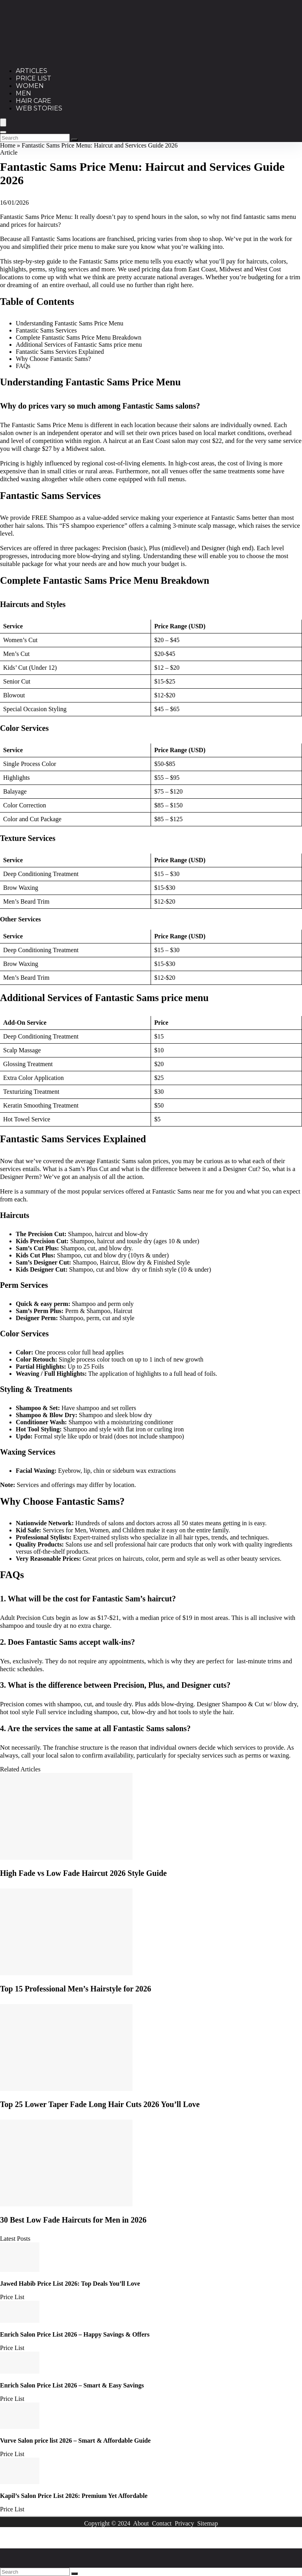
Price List (33, 78)
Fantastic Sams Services (46, 330)
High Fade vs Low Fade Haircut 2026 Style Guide (83, 1873)
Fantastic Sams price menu (114, 261)
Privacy (184, 2523)
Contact (162, 2523)
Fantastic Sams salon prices (133, 1161)
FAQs (23, 365)
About (141, 2523)
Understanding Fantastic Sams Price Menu (69, 323)
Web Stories (39, 108)
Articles (31, 71)
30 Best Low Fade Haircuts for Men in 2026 (73, 2219)
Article (8, 152)
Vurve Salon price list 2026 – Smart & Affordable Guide (75, 2440)
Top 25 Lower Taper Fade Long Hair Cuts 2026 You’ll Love (99, 2104)
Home (7, 145)
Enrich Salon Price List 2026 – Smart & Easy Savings (72, 2385)
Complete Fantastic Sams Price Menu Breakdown (79, 337)
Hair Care (33, 101)
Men (23, 93)
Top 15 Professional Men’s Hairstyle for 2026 (75, 1988)
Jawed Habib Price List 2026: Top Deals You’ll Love (70, 2283)
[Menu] (3, 122)
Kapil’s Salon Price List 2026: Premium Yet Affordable (73, 2495)
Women (30, 86)
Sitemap (207, 2523)
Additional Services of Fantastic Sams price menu (79, 344)
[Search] (3, 132)
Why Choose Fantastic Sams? (53, 358)
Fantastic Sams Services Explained (60, 351)
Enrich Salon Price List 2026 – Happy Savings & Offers (74, 2334)
